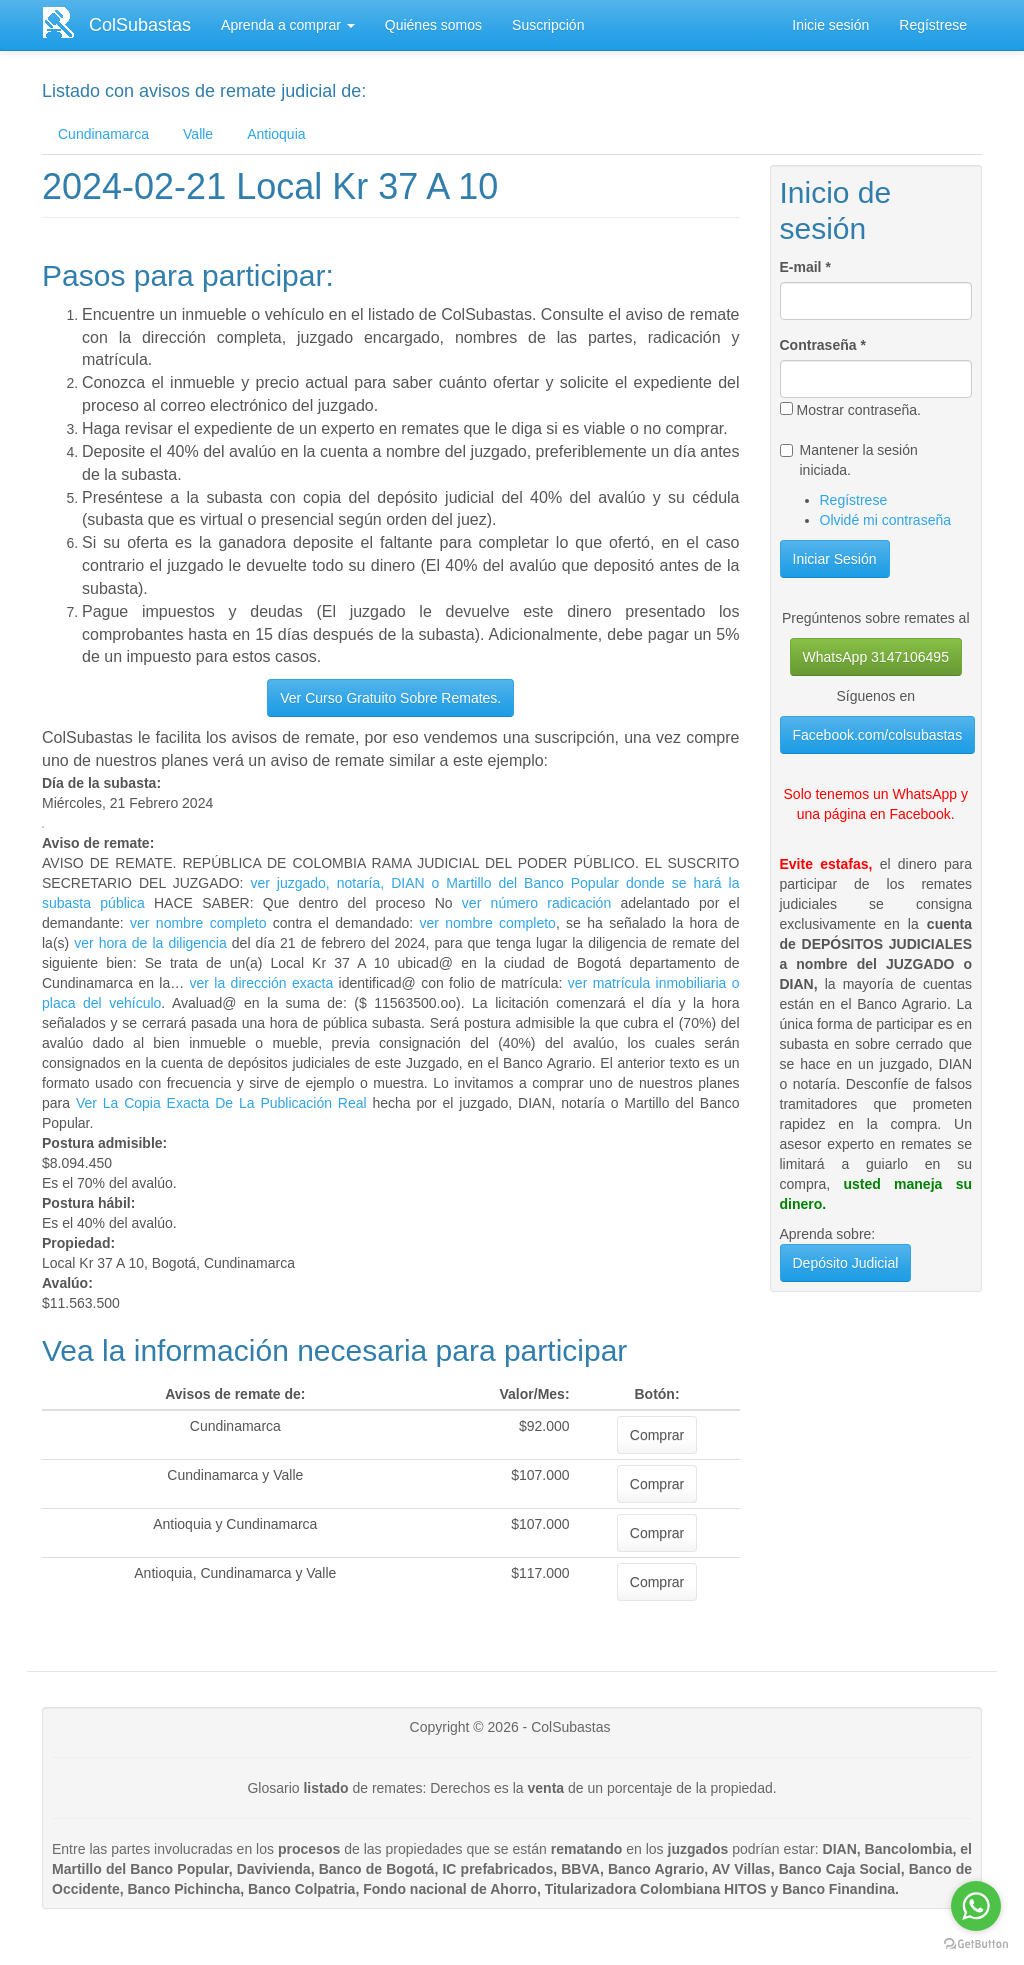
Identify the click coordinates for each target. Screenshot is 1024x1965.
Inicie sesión (830, 25)
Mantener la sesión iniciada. (849, 460)
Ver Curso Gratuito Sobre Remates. (390, 698)
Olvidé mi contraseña (886, 520)
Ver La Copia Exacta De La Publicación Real (221, 1103)
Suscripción (548, 25)
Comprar (657, 1435)
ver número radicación (536, 903)
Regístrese (933, 25)
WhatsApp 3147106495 (876, 657)
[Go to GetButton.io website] (976, 1944)
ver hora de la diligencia (150, 943)
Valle (198, 134)
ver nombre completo (198, 923)
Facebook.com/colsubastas (878, 735)
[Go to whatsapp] (976, 1906)
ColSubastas (140, 25)
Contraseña (823, 345)
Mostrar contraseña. (851, 410)
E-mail (805, 267)
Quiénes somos (433, 25)
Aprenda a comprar (288, 25)
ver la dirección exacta (262, 983)
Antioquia (276, 134)
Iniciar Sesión (835, 559)
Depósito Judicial (846, 1263)
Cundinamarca (103, 134)
